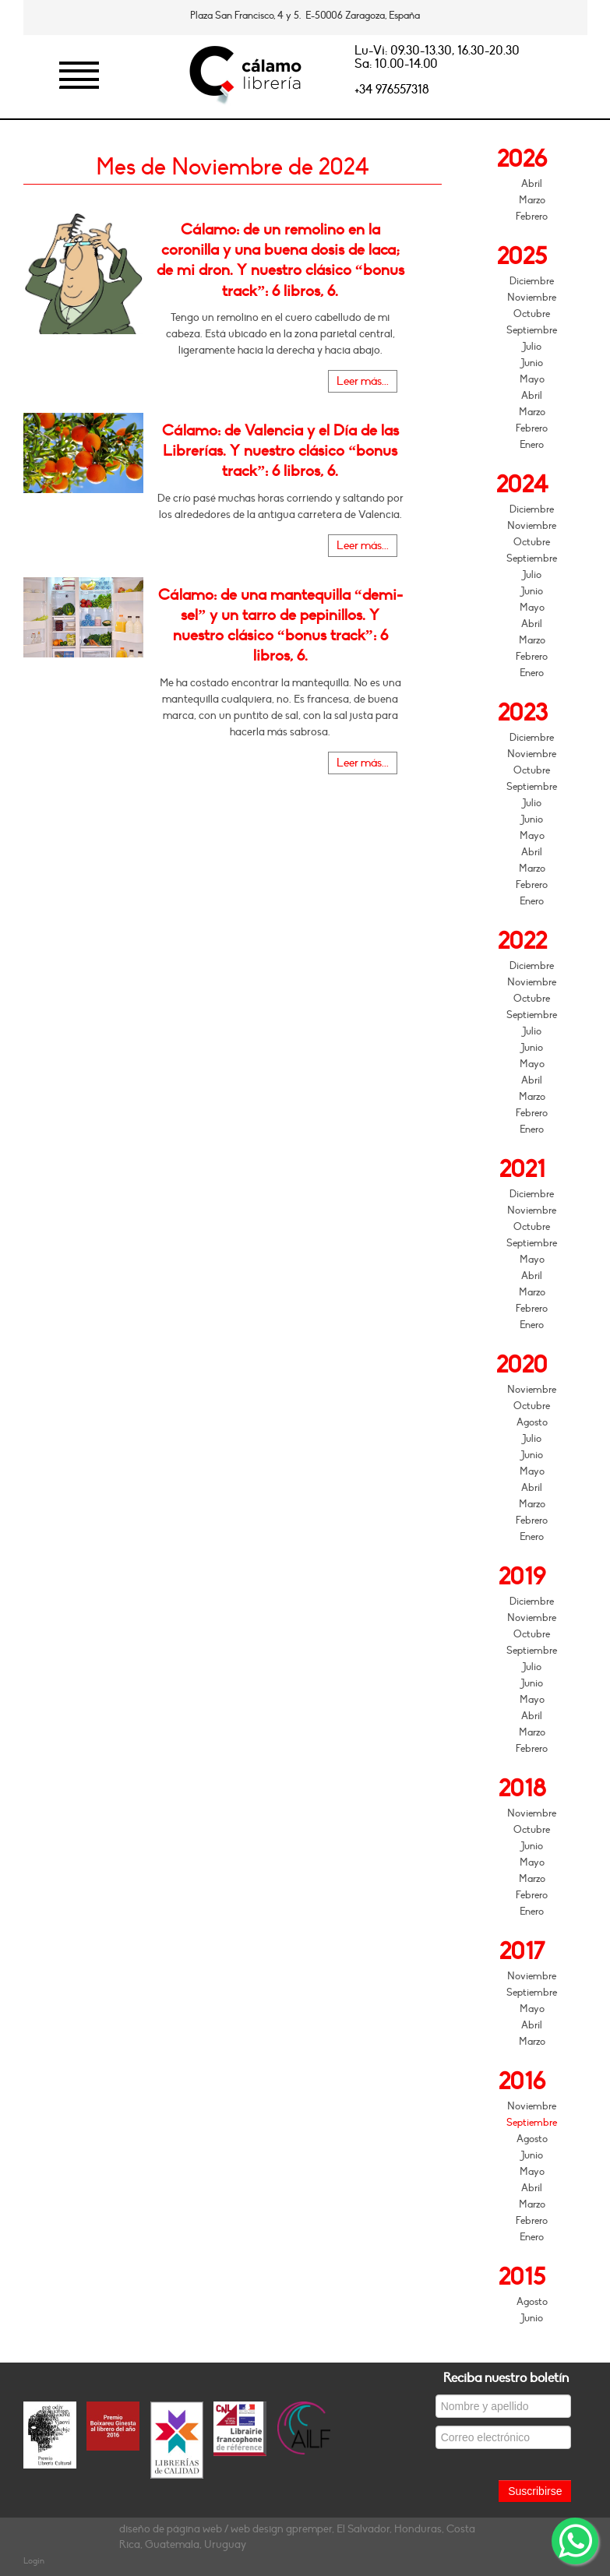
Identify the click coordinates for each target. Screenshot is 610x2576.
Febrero (532, 216)
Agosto (532, 1422)
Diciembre (532, 281)
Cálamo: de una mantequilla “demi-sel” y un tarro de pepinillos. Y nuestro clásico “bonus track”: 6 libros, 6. (280, 626)
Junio (531, 363)
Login (33, 2561)
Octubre (531, 314)
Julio (531, 346)
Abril (531, 184)
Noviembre (531, 297)
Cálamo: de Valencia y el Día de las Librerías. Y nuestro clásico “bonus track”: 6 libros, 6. (280, 451)
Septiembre (531, 330)
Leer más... (363, 381)
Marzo (532, 200)
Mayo (532, 379)
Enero (532, 445)
